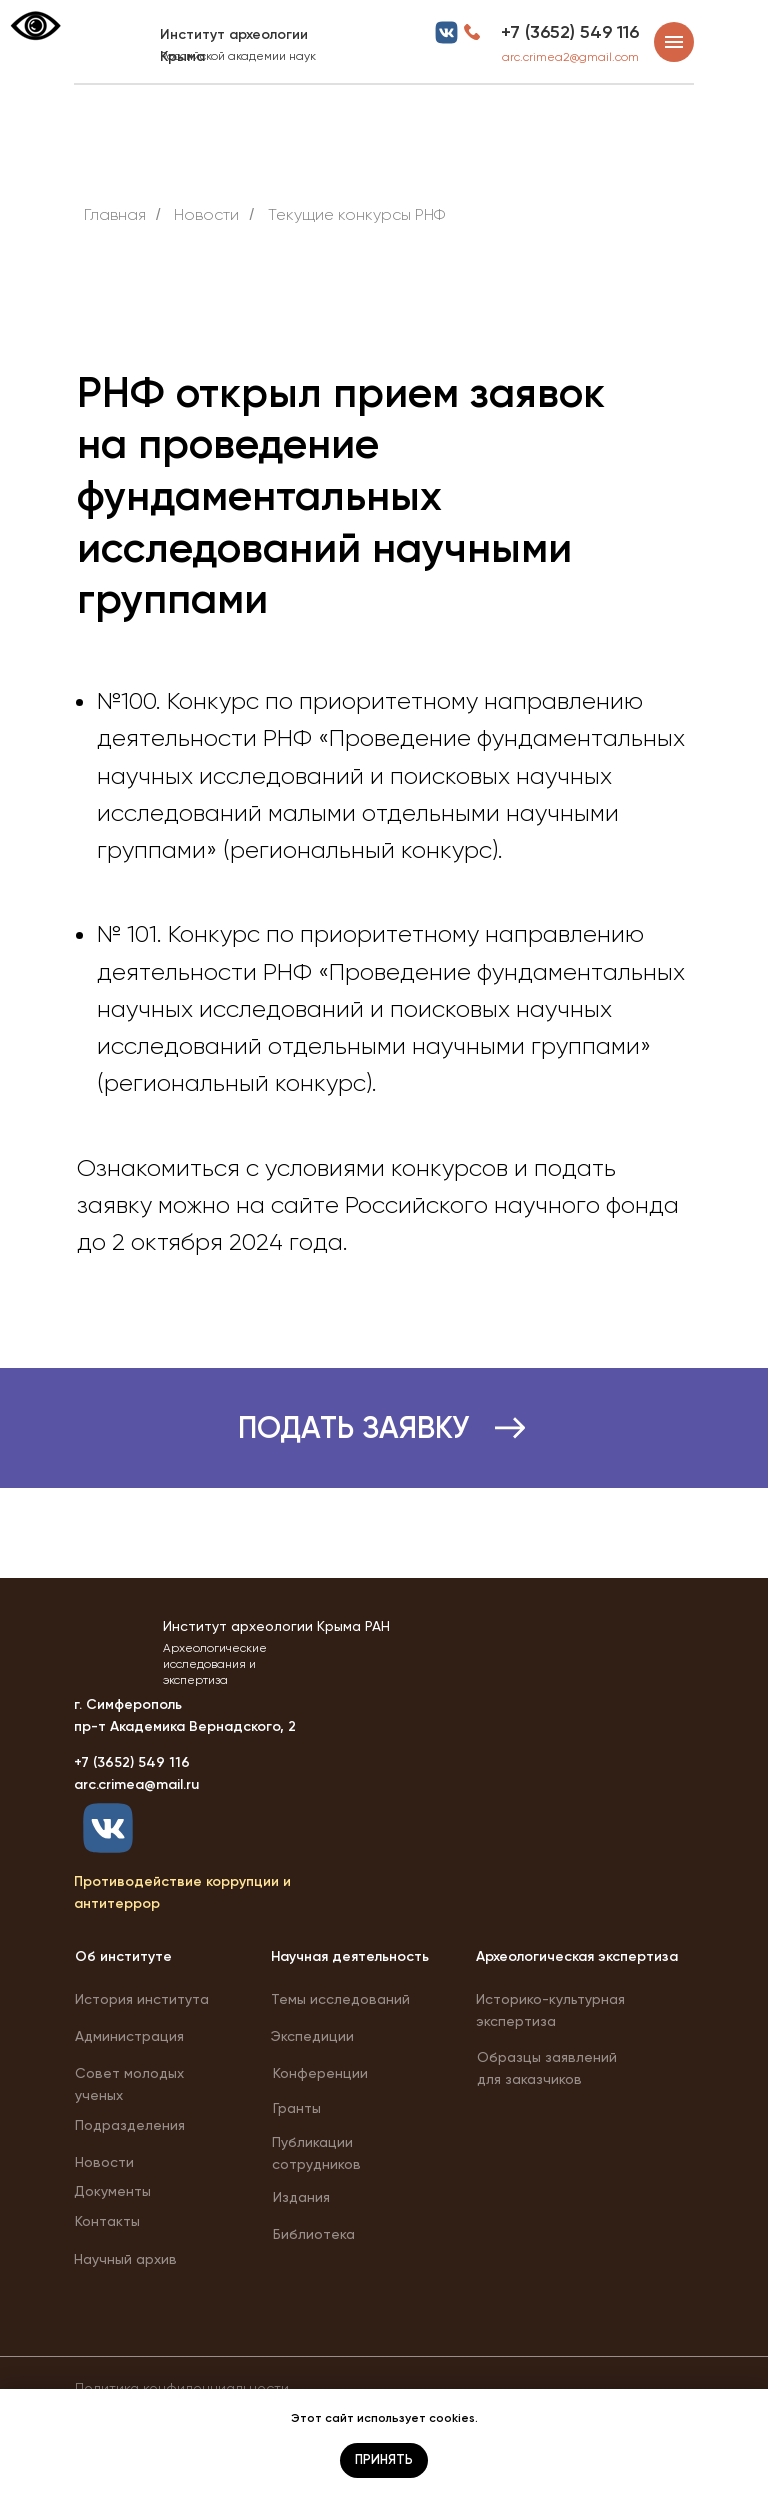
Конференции (320, 2073)
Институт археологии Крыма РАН (276, 1626)
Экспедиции (312, 2036)
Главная (115, 214)
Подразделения (130, 2125)
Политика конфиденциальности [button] (182, 2388)
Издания (301, 2197)
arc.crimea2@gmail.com (570, 57)
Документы (112, 2191)
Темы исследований (340, 1999)
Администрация (129, 2036)
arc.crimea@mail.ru (136, 1784)
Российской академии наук (238, 56)
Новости (104, 2162)
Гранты (297, 2108)
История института (142, 1999)
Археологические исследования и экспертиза (215, 1664)
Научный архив (125, 2259)
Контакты (107, 2221)
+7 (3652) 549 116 (570, 32)
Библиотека (314, 2234)
